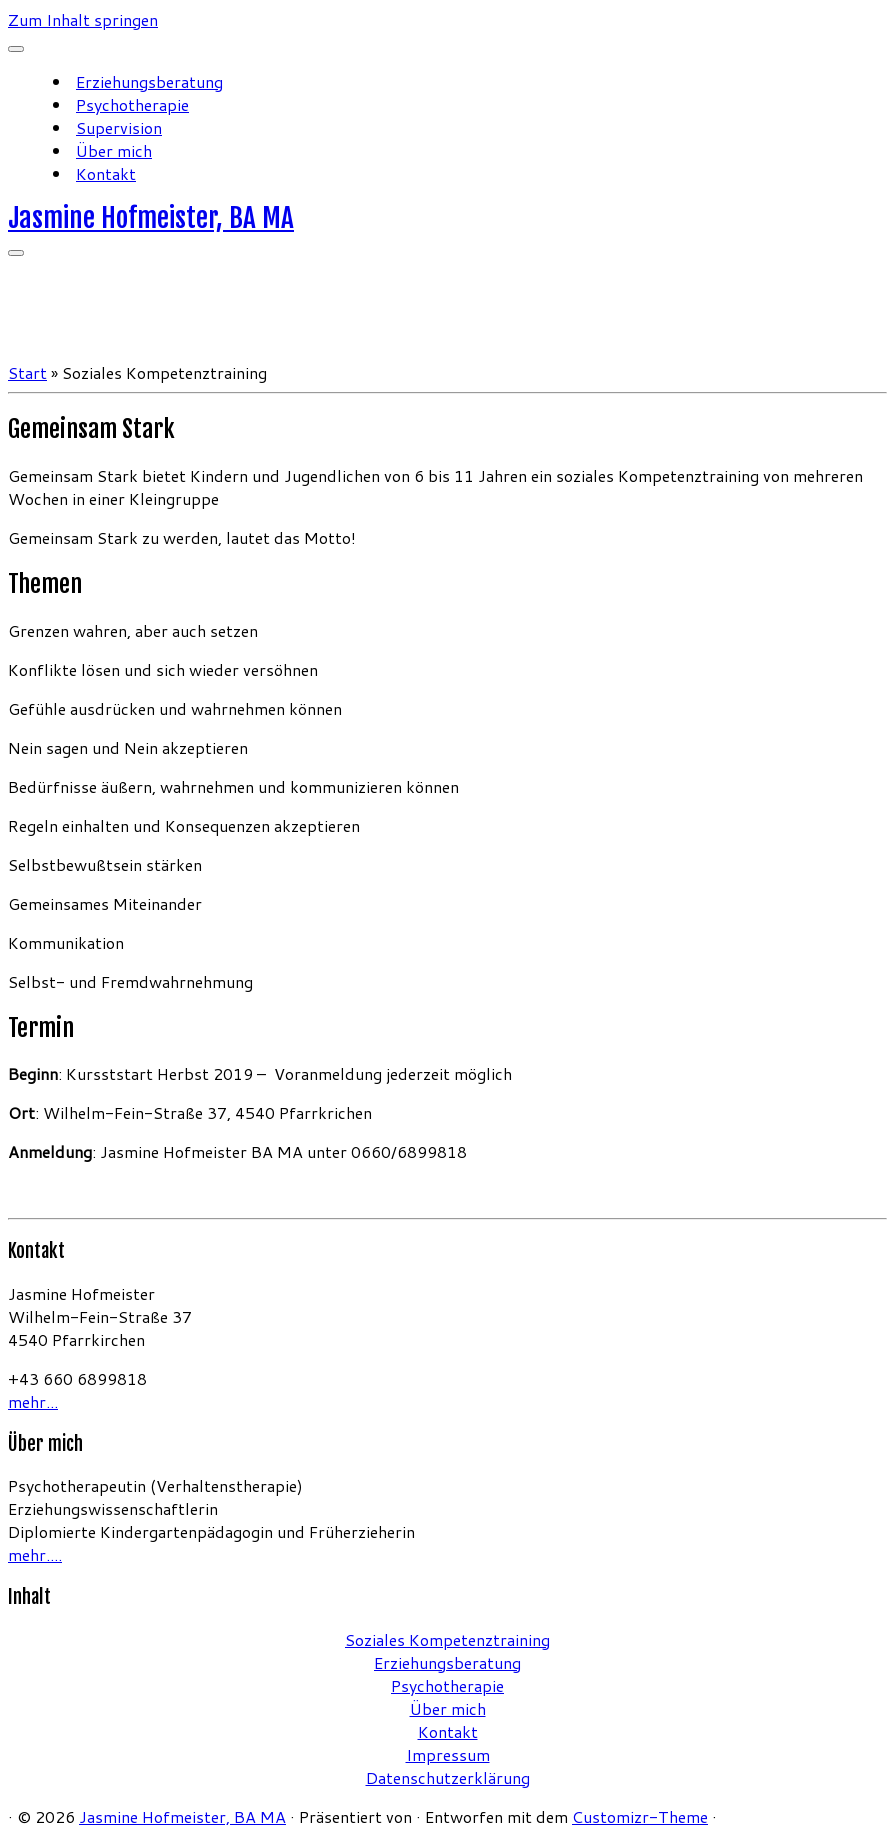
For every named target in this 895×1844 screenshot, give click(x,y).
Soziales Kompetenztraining (447, 1639)
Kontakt (106, 173)
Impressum (448, 1754)
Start (27, 372)
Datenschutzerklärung (448, 1777)
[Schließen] (16, 49)
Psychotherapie (132, 104)
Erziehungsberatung (149, 81)
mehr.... (35, 1554)
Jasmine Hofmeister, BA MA (151, 218)
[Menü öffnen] (16, 253)
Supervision (119, 127)
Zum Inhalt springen (83, 19)
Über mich (114, 150)
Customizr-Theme (640, 1816)
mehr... (33, 1401)
